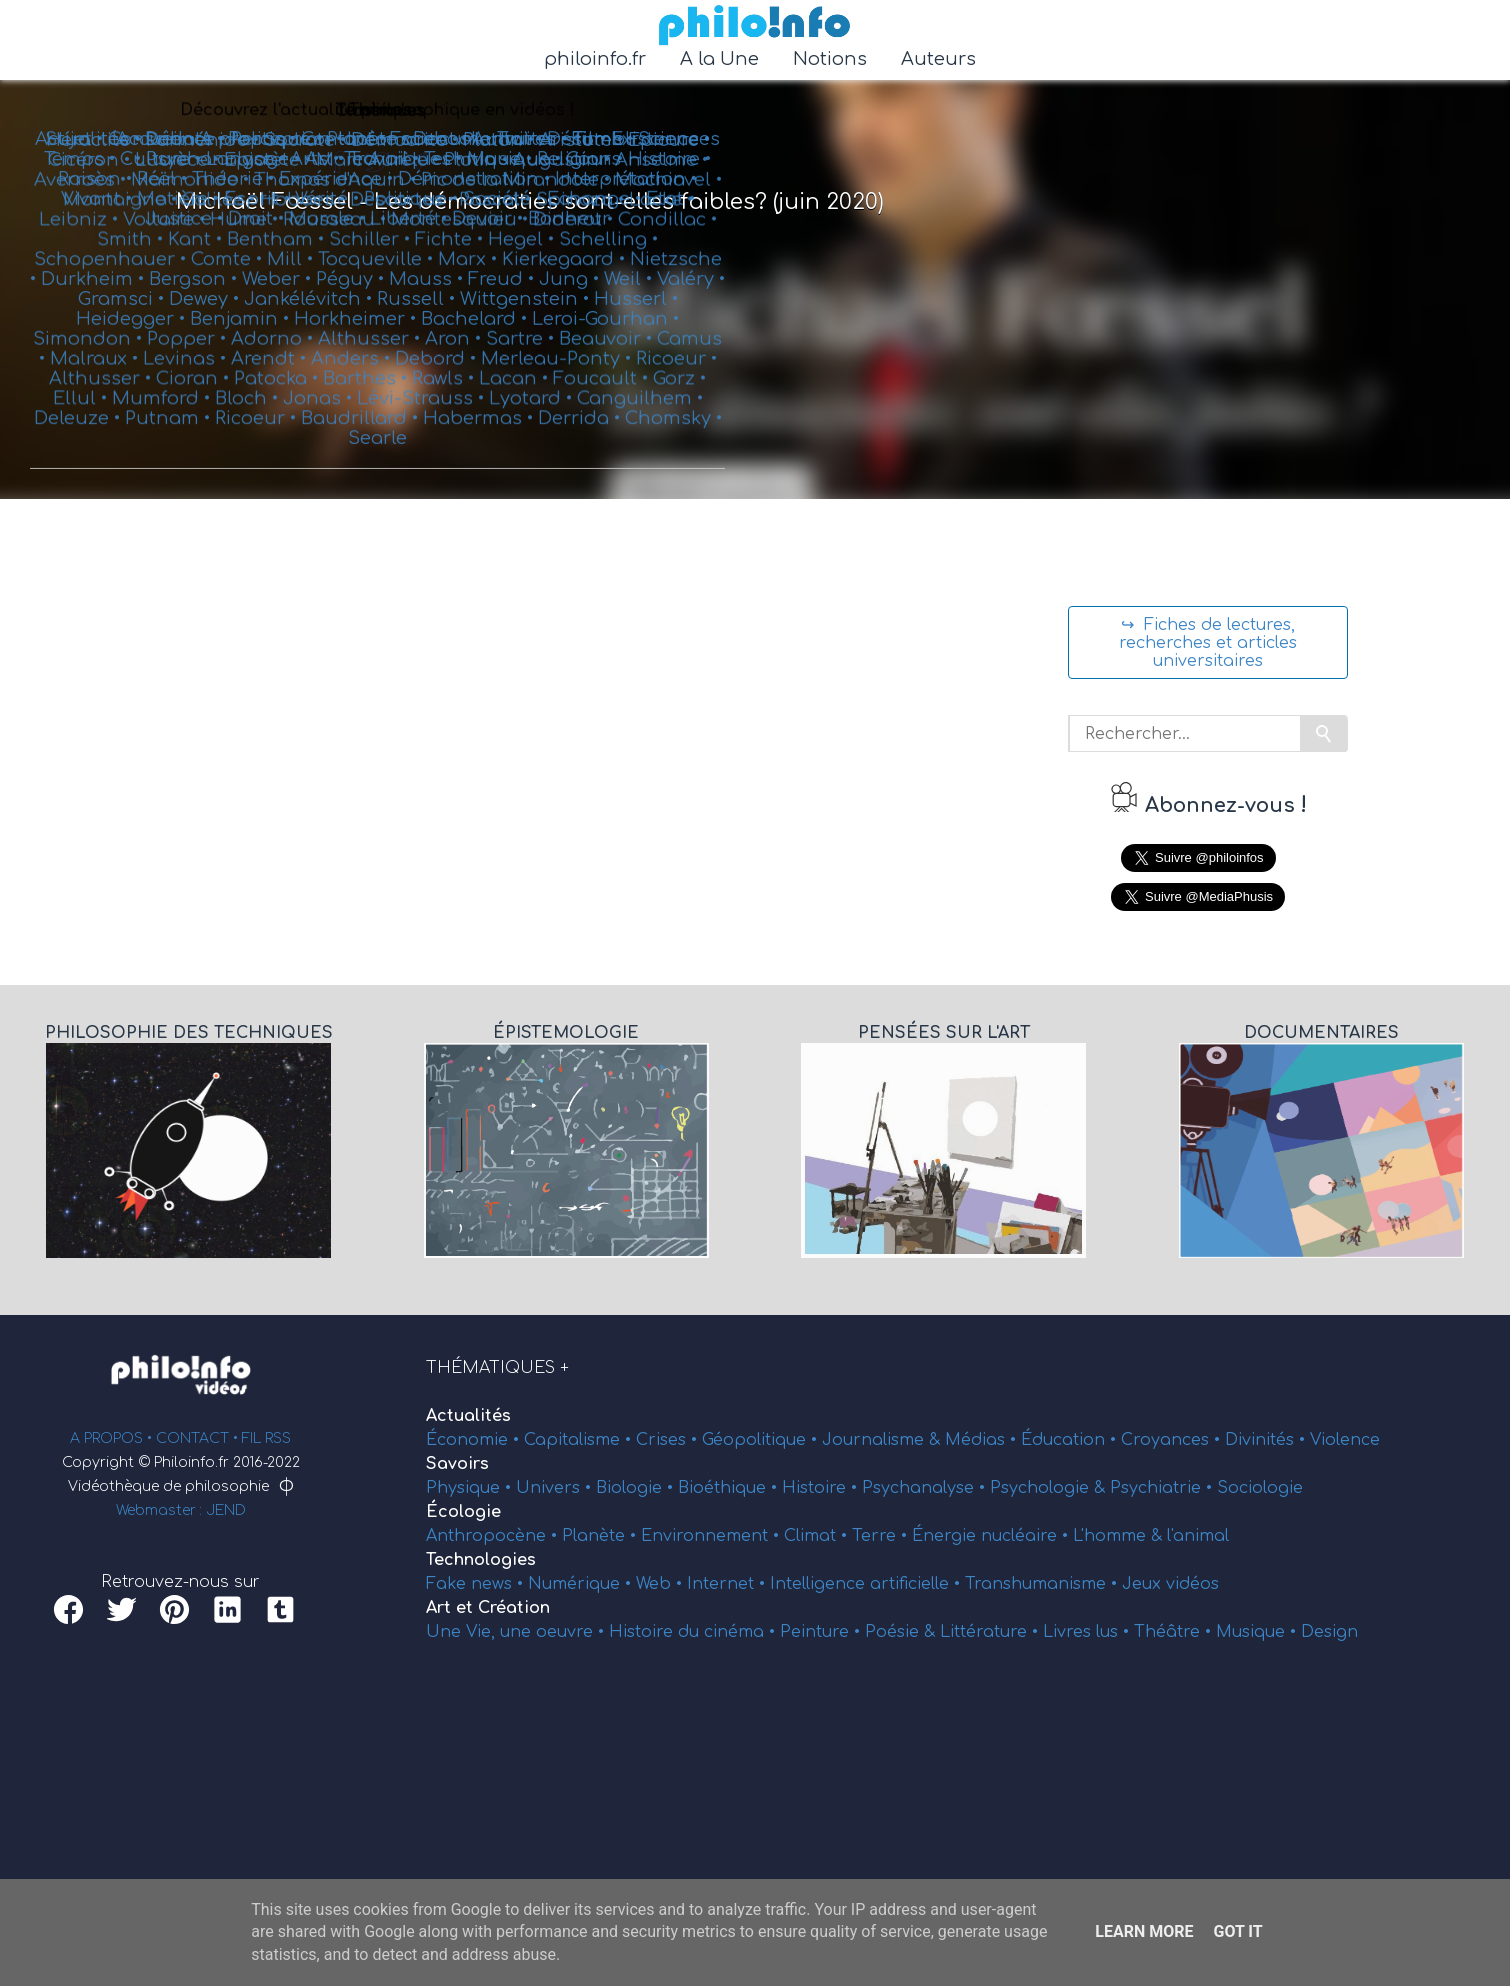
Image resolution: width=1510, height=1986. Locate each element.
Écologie (463, 1512)
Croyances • (1173, 1440)
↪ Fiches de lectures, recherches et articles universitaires (1208, 643)
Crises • (669, 1440)
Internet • (728, 1584)
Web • (661, 1584)
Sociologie (1260, 1488)
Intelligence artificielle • (867, 1584)
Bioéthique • (730, 1488)
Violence (1345, 1440)
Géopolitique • (762, 1440)
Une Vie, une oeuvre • (517, 1632)
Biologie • (637, 1488)
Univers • (556, 1488)
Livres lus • (1088, 1632)
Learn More (1144, 1931)
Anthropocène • (494, 1536)
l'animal (1198, 1536)
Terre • (882, 1536)
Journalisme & (883, 1440)
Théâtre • (1175, 1632)
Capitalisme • (580, 1440)
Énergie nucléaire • (992, 1536)
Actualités (468, 1416)
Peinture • (822, 1632)
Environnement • (712, 1536)
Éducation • (1071, 1440)
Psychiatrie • (1163, 1488)
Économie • (475, 1440)
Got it (1237, 1931)
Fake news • (477, 1584)
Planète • (601, 1536)
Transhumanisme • (1043, 1584)
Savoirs (457, 1464)
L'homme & (1120, 1536)
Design (1329, 1632)
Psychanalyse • (926, 1488)
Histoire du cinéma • (694, 1632)
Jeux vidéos (1170, 1584)
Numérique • (582, 1584)
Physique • (471, 1488)
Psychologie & (1050, 1488)
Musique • (1258, 1632)
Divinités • (1267, 1440)
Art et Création (488, 1608)
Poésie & (902, 1632)
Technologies (481, 1560)
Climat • (818, 1536)
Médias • (983, 1440)
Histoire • (822, 1488)
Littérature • (991, 1632)
